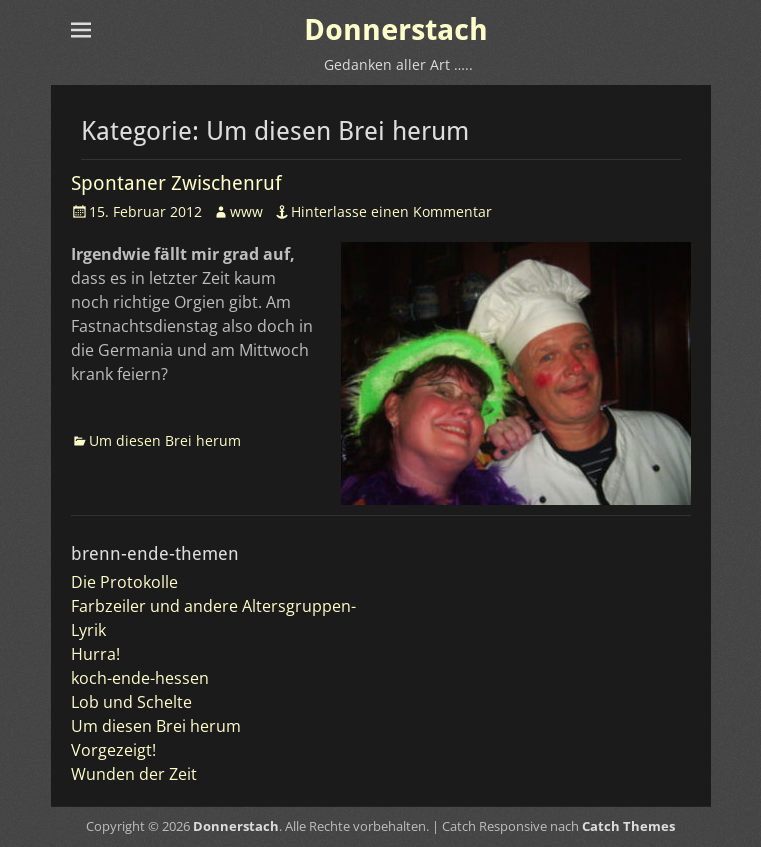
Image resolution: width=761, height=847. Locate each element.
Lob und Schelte (131, 702)
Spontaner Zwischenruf (176, 183)
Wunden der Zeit (134, 774)
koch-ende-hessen (140, 678)
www (246, 211)
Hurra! (95, 654)
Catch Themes (628, 826)
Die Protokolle (124, 582)
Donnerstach (396, 29)
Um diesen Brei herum (165, 440)
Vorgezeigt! (113, 750)
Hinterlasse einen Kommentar (391, 211)
